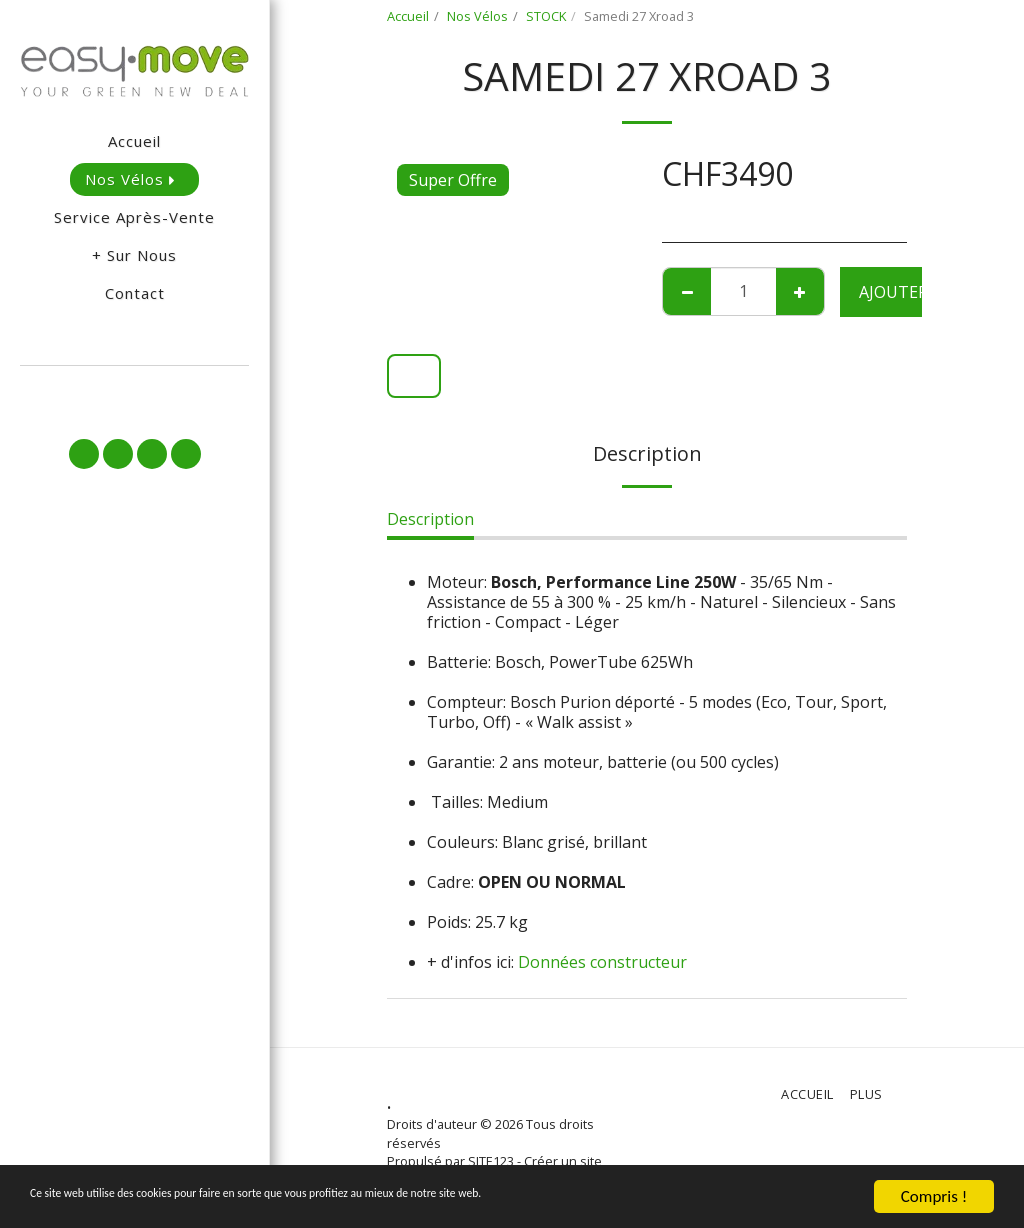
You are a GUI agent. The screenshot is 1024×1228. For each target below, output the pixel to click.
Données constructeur (602, 962)
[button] (134, 392)
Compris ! (934, 1196)
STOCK (546, 16)
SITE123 (491, 1161)
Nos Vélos (477, 16)
